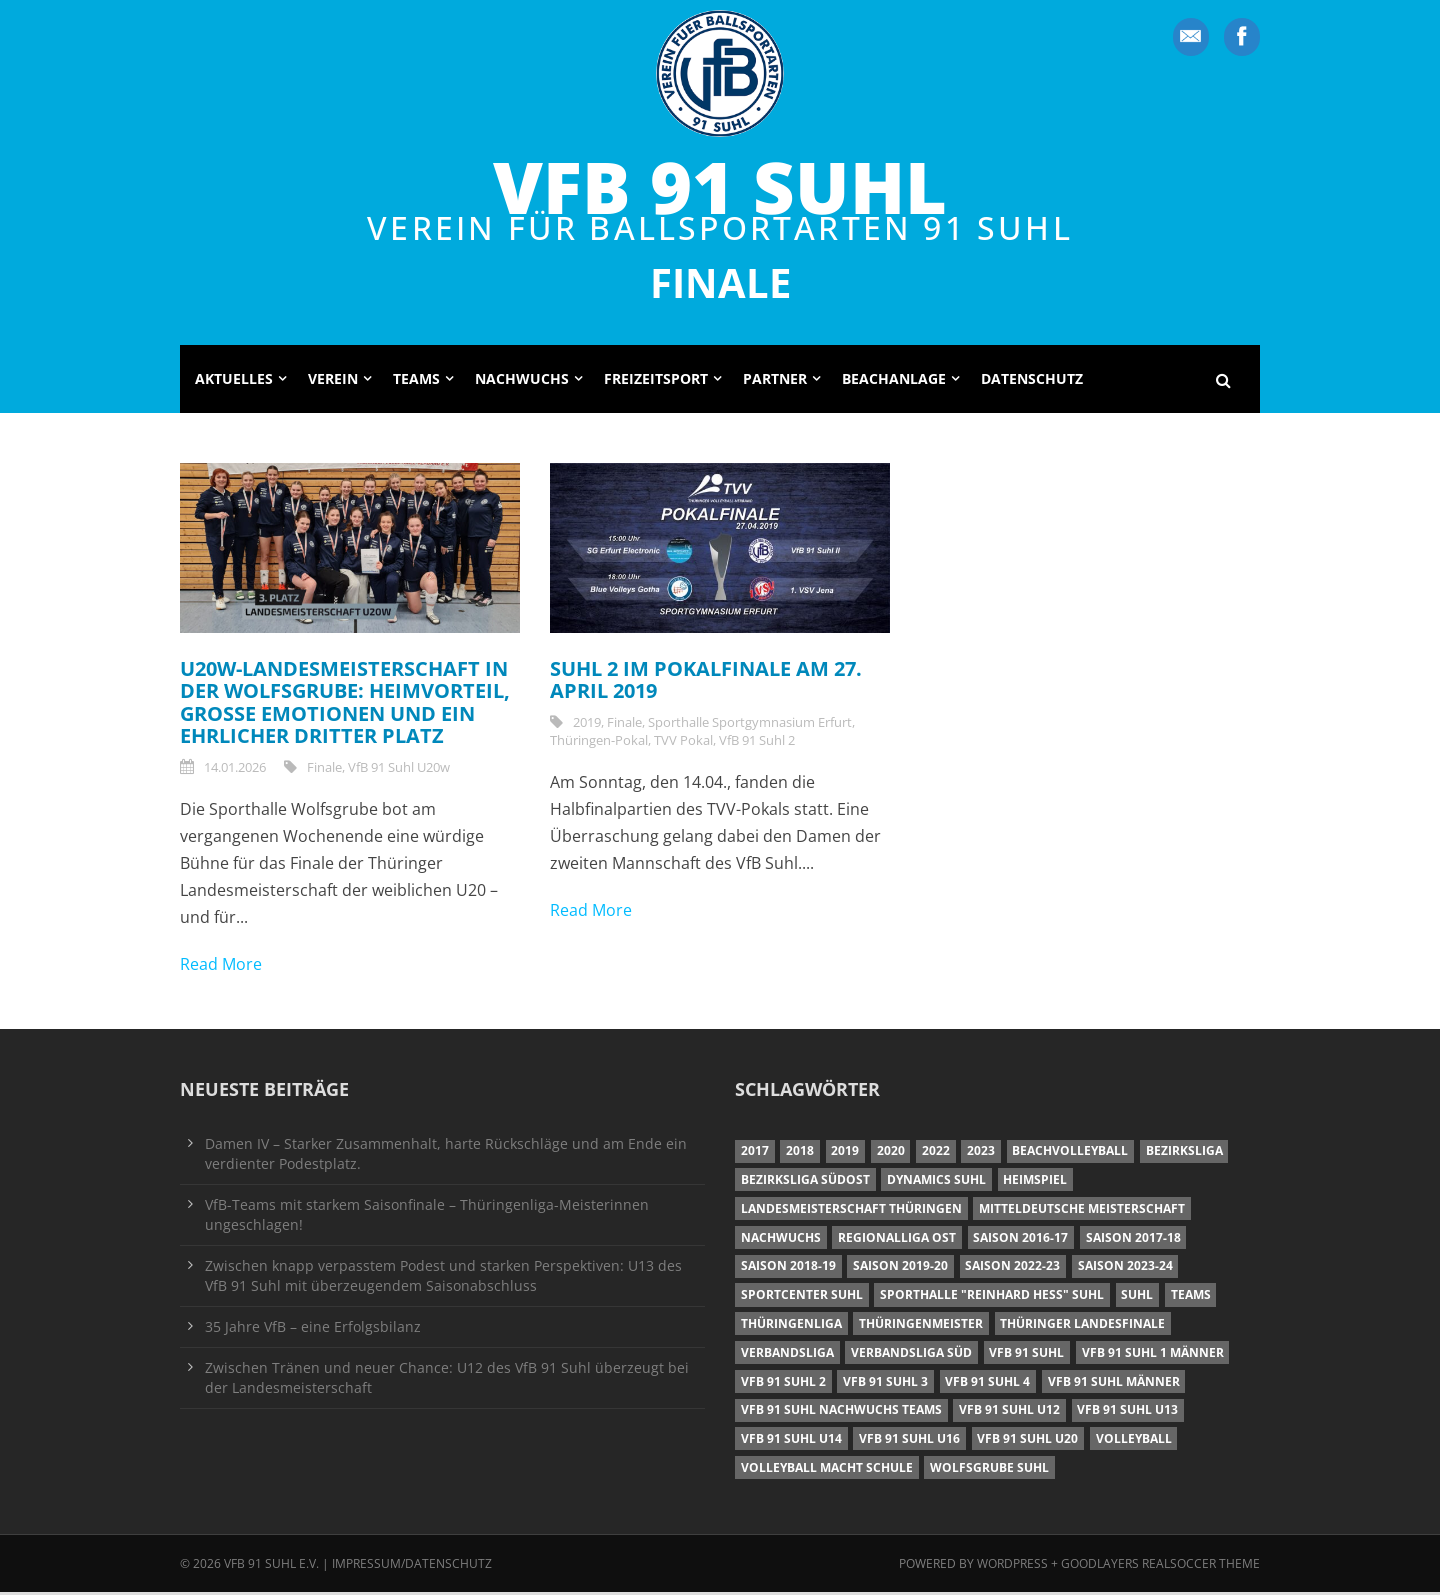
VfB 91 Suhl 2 (757, 742)
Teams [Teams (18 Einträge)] (1191, 1297)
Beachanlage (894, 381)
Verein (333, 381)
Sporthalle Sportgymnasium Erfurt (750, 724)
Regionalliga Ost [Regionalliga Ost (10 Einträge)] (897, 1240)
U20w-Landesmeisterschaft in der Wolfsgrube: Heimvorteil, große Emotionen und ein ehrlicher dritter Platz (345, 704)
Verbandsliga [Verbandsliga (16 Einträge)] (787, 1355)
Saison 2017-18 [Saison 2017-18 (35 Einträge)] (1133, 1240)
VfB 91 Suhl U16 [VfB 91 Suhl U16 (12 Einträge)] (909, 1441)
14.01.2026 (235, 769)
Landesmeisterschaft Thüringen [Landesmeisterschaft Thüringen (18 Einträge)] (851, 1211)
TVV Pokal (683, 742)
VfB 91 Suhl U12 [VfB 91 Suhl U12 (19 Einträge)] (1009, 1412)
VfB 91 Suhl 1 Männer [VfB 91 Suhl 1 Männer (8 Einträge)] (1153, 1355)
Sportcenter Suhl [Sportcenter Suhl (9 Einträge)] (802, 1297)
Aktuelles (234, 381)
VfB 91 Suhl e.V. (271, 1566)
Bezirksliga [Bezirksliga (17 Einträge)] (1184, 1153)
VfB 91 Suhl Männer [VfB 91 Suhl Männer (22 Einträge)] (1114, 1383)
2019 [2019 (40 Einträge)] (845, 1153)
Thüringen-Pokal (599, 742)
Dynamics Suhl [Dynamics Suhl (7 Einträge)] (936, 1182)
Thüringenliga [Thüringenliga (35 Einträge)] (791, 1326)
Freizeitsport (656, 381)
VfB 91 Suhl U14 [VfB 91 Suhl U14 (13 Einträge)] (791, 1441)
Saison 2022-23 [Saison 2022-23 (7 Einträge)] (1012, 1268)
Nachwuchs (522, 381)
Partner (775, 381)
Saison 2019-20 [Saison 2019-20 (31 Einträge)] (900, 1268)
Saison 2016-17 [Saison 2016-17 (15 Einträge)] (1020, 1240)
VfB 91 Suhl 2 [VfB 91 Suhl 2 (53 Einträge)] (783, 1383)
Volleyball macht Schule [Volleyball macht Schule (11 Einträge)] (827, 1470)
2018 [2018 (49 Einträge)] (800, 1153)
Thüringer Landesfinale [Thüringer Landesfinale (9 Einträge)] (1082, 1326)
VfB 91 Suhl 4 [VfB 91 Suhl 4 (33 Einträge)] (987, 1383)
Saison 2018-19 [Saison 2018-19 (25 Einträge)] (788, 1268)
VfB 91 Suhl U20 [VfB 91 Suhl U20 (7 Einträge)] (1027, 1441)
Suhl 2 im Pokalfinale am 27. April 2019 (706, 682)
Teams (416, 381)
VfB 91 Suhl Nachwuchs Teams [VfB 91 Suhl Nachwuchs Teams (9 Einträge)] (841, 1412)
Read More (221, 967)
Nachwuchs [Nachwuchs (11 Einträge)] (781, 1240)
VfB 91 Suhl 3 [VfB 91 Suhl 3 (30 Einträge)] (885, 1383)
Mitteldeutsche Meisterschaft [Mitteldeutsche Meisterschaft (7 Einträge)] (1082, 1211)
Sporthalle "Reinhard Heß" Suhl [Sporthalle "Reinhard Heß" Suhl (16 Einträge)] (992, 1297)
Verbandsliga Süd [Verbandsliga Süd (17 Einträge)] (911, 1355)
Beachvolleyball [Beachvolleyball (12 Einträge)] (1070, 1153)
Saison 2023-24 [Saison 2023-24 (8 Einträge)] (1125, 1268)
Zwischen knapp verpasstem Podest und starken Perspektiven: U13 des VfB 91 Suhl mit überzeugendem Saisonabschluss (443, 1278)
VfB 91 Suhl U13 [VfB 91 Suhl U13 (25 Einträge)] (1127, 1412)
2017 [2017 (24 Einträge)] (755, 1153)
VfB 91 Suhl (720, 186)
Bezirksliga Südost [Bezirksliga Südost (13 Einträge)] (805, 1182)
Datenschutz (1032, 381)
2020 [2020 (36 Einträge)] (891, 1153)
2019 (587, 724)
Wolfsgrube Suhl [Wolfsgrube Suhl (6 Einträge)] (989, 1470)
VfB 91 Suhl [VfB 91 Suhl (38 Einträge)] (1026, 1355)
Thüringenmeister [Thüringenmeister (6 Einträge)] (921, 1326)
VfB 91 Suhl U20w (399, 769)
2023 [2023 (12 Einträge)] (981, 1153)
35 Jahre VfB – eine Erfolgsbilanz (313, 1329)
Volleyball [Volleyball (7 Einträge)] (1134, 1441)
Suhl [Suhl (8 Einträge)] (1137, 1297)
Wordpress (1014, 1566)
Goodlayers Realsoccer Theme (1160, 1566)
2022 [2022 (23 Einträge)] (936, 1153)
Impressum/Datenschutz (412, 1566)
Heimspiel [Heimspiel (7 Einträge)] (1035, 1182)
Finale (324, 769)
